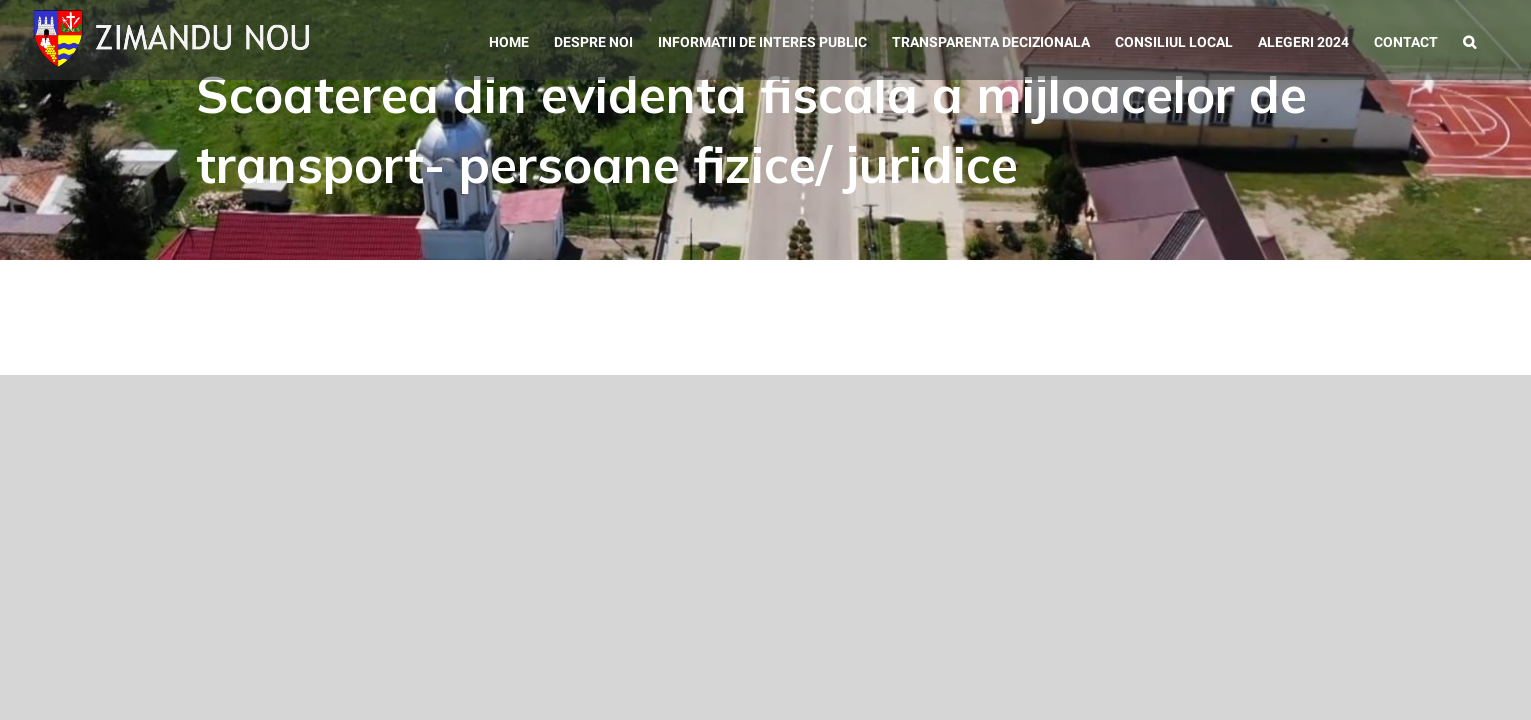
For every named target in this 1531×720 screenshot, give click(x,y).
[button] (1494, 40)
